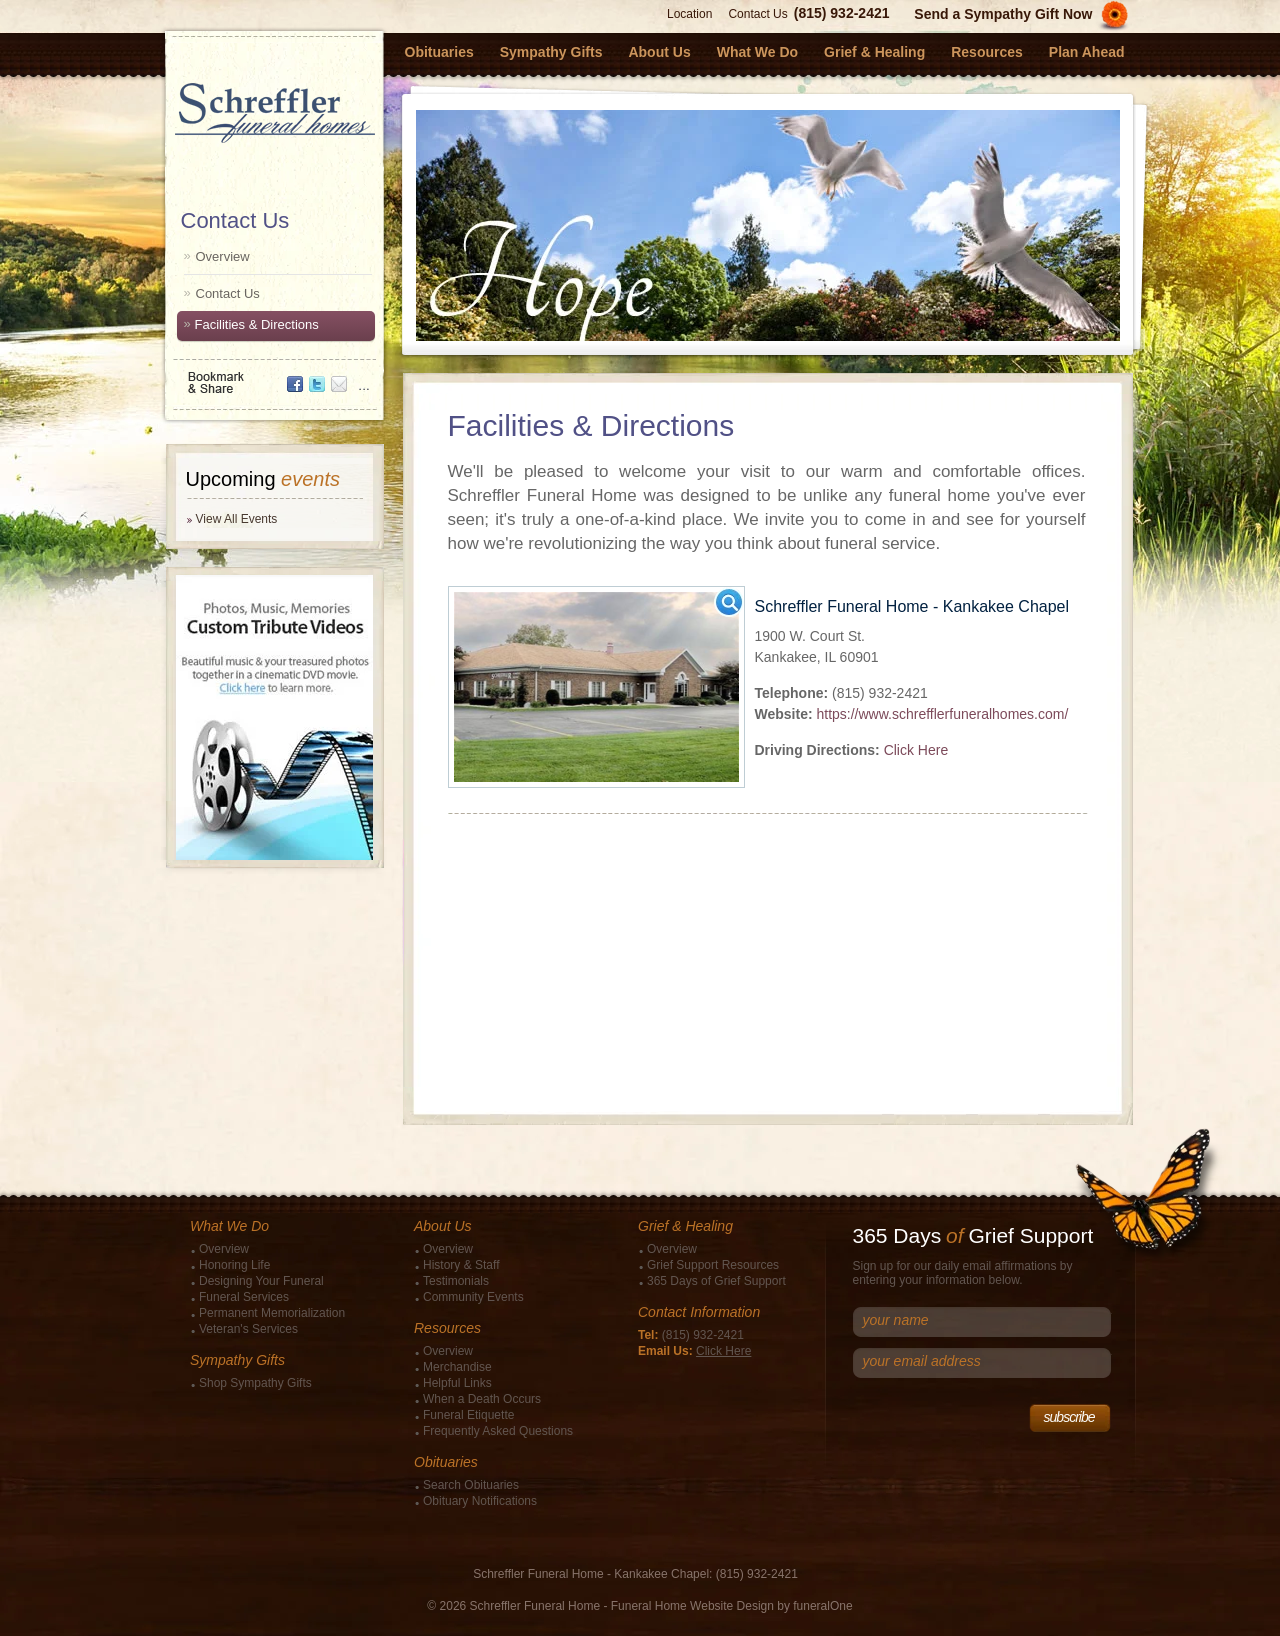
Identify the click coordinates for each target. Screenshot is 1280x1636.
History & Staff (461, 1265)
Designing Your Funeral (261, 1281)
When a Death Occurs (482, 1399)
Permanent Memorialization (272, 1313)
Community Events (473, 1297)
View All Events (237, 519)
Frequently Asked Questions (498, 1431)
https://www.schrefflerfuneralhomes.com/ (942, 714)
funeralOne (822, 1606)
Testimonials (456, 1281)
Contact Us (757, 14)
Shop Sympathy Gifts (255, 1383)
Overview (223, 256)
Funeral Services (244, 1297)
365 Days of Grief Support (716, 1281)
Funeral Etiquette (468, 1415)
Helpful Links (457, 1383)
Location (689, 14)
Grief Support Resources (713, 1265)
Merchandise (457, 1367)
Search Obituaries (471, 1485)
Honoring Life (234, 1265)
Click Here (916, 750)
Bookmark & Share (273, 375)
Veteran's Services (248, 1329)
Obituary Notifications (480, 1501)
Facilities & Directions (257, 324)
